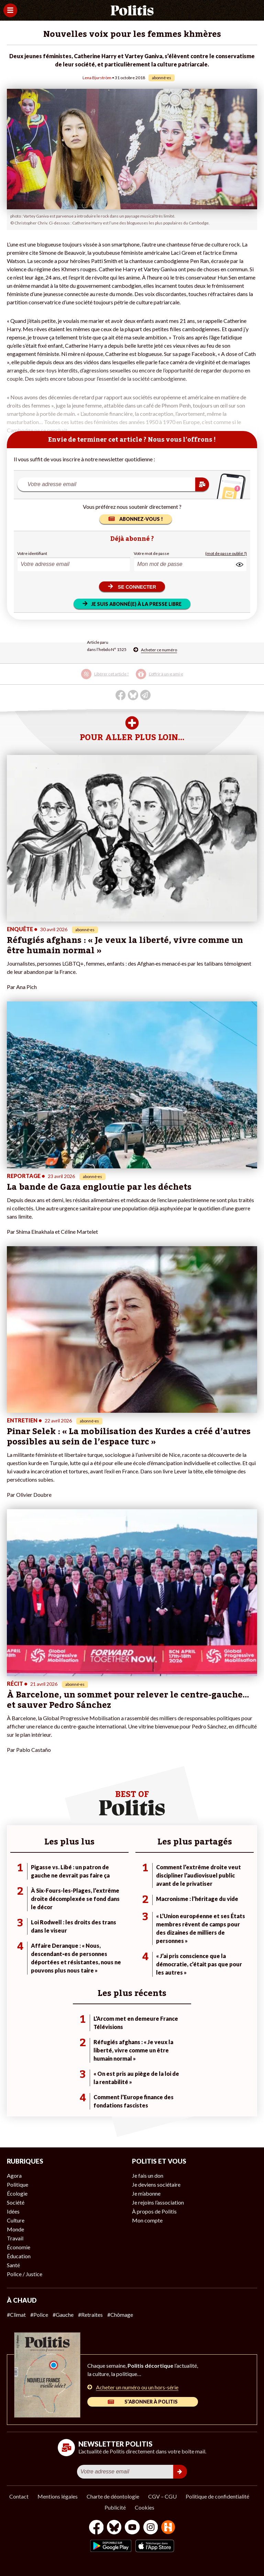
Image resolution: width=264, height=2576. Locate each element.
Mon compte (147, 2220)
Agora (14, 2175)
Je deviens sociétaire (156, 2184)
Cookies (144, 2507)
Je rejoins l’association (158, 2202)
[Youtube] (132, 2528)
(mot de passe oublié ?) (226, 553)
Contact (19, 2496)
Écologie (17, 2193)
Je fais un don (147, 2175)
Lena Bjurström (96, 77)
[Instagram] (150, 2528)
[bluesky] (114, 2528)
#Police (39, 2314)
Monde (15, 2229)
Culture (15, 2220)
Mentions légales (57, 2496)
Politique (17, 2184)
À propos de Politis (154, 2211)
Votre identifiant (32, 553)
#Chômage (120, 2314)
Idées (13, 2211)
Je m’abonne (146, 2193)
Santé (13, 2265)
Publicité (115, 2507)
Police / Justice (24, 2274)
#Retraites (90, 2314)
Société (15, 2202)
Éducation (19, 2256)
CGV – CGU (162, 2496)
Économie (18, 2247)
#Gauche (63, 2314)
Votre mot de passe (151, 553)
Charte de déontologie (113, 2496)
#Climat (16, 2314)
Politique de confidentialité (217, 2496)
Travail (15, 2238)
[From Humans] (168, 2528)
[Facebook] (96, 2528)
